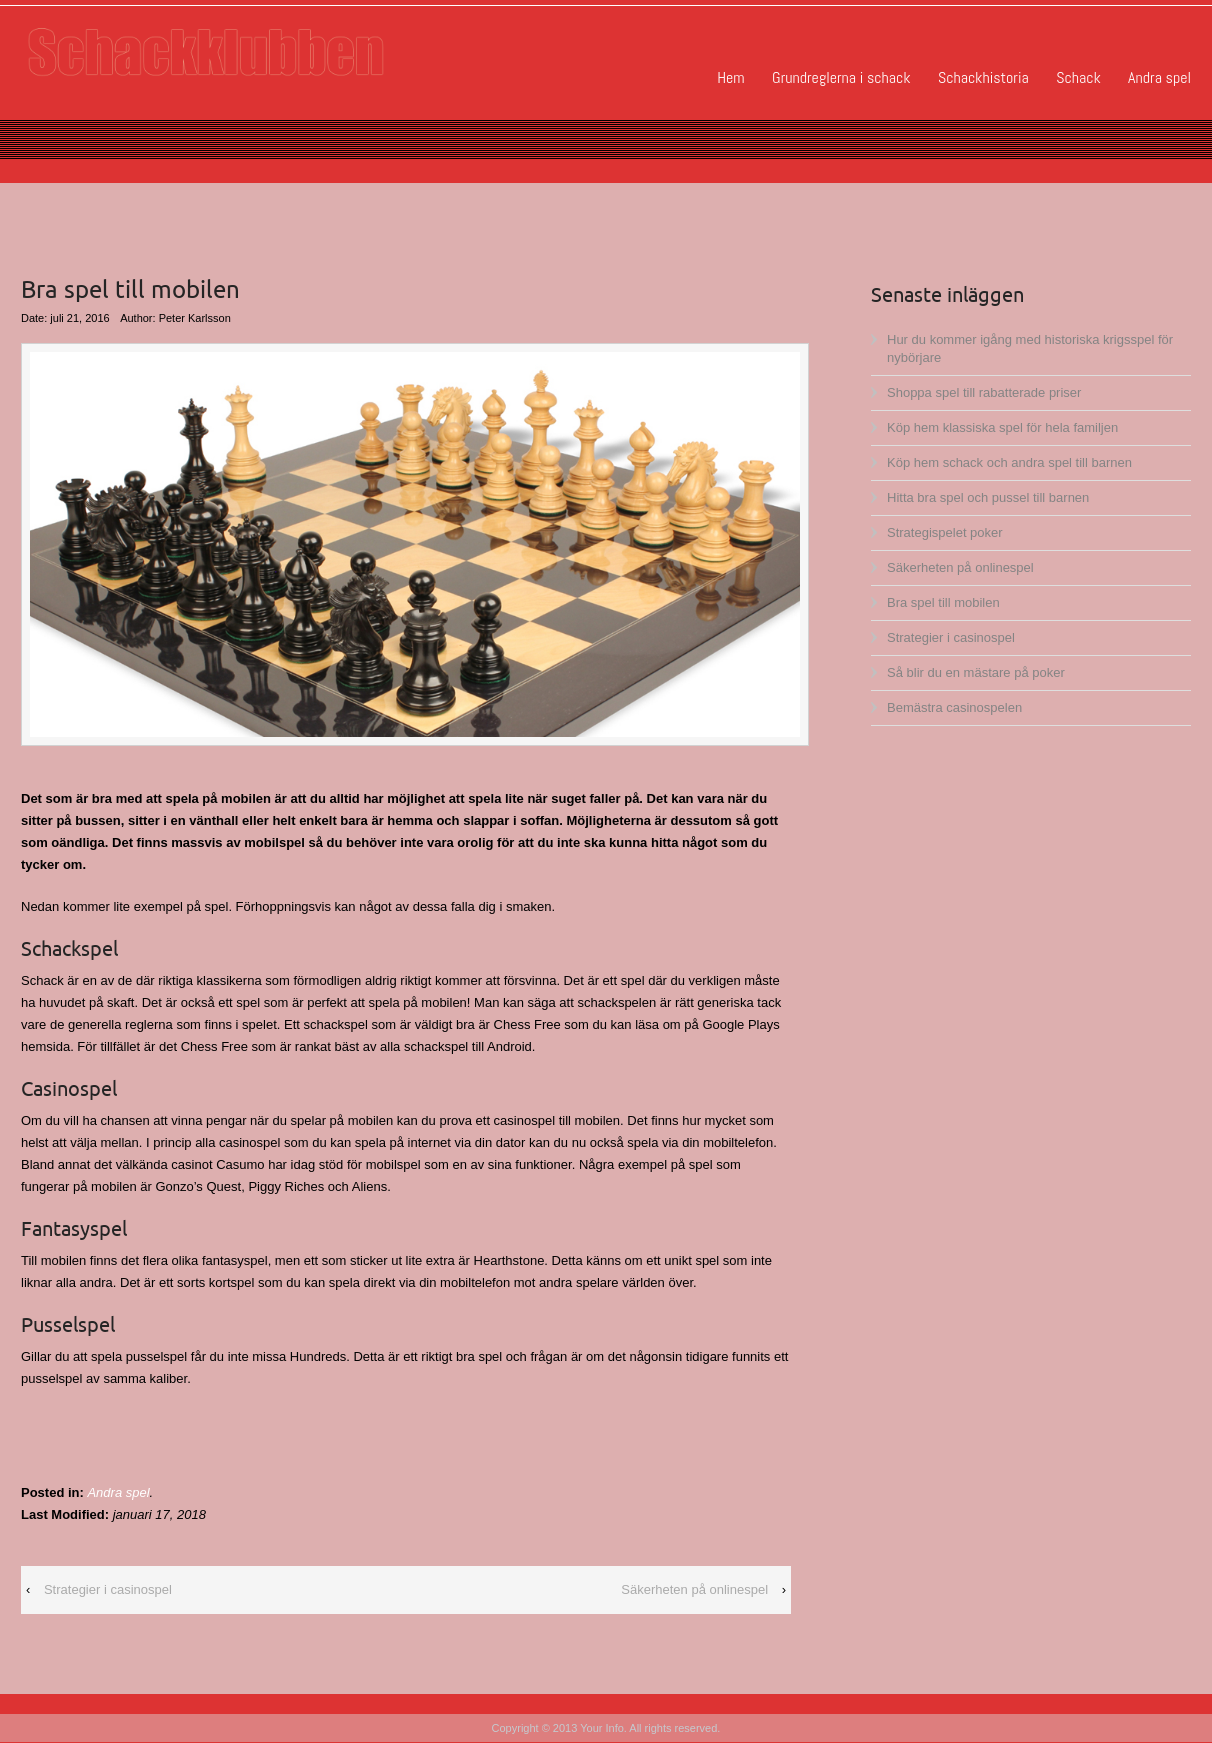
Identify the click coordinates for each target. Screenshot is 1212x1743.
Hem (730, 77)
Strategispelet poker (945, 532)
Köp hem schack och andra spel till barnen (1009, 462)
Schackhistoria (983, 77)
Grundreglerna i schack (841, 77)
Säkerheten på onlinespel (694, 1589)
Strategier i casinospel (108, 1589)
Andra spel (1159, 77)
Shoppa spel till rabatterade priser (984, 392)
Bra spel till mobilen (943, 602)
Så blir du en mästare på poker (976, 672)
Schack (1078, 77)
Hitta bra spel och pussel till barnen (988, 497)
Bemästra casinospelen (954, 707)
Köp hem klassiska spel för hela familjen (1002, 427)
